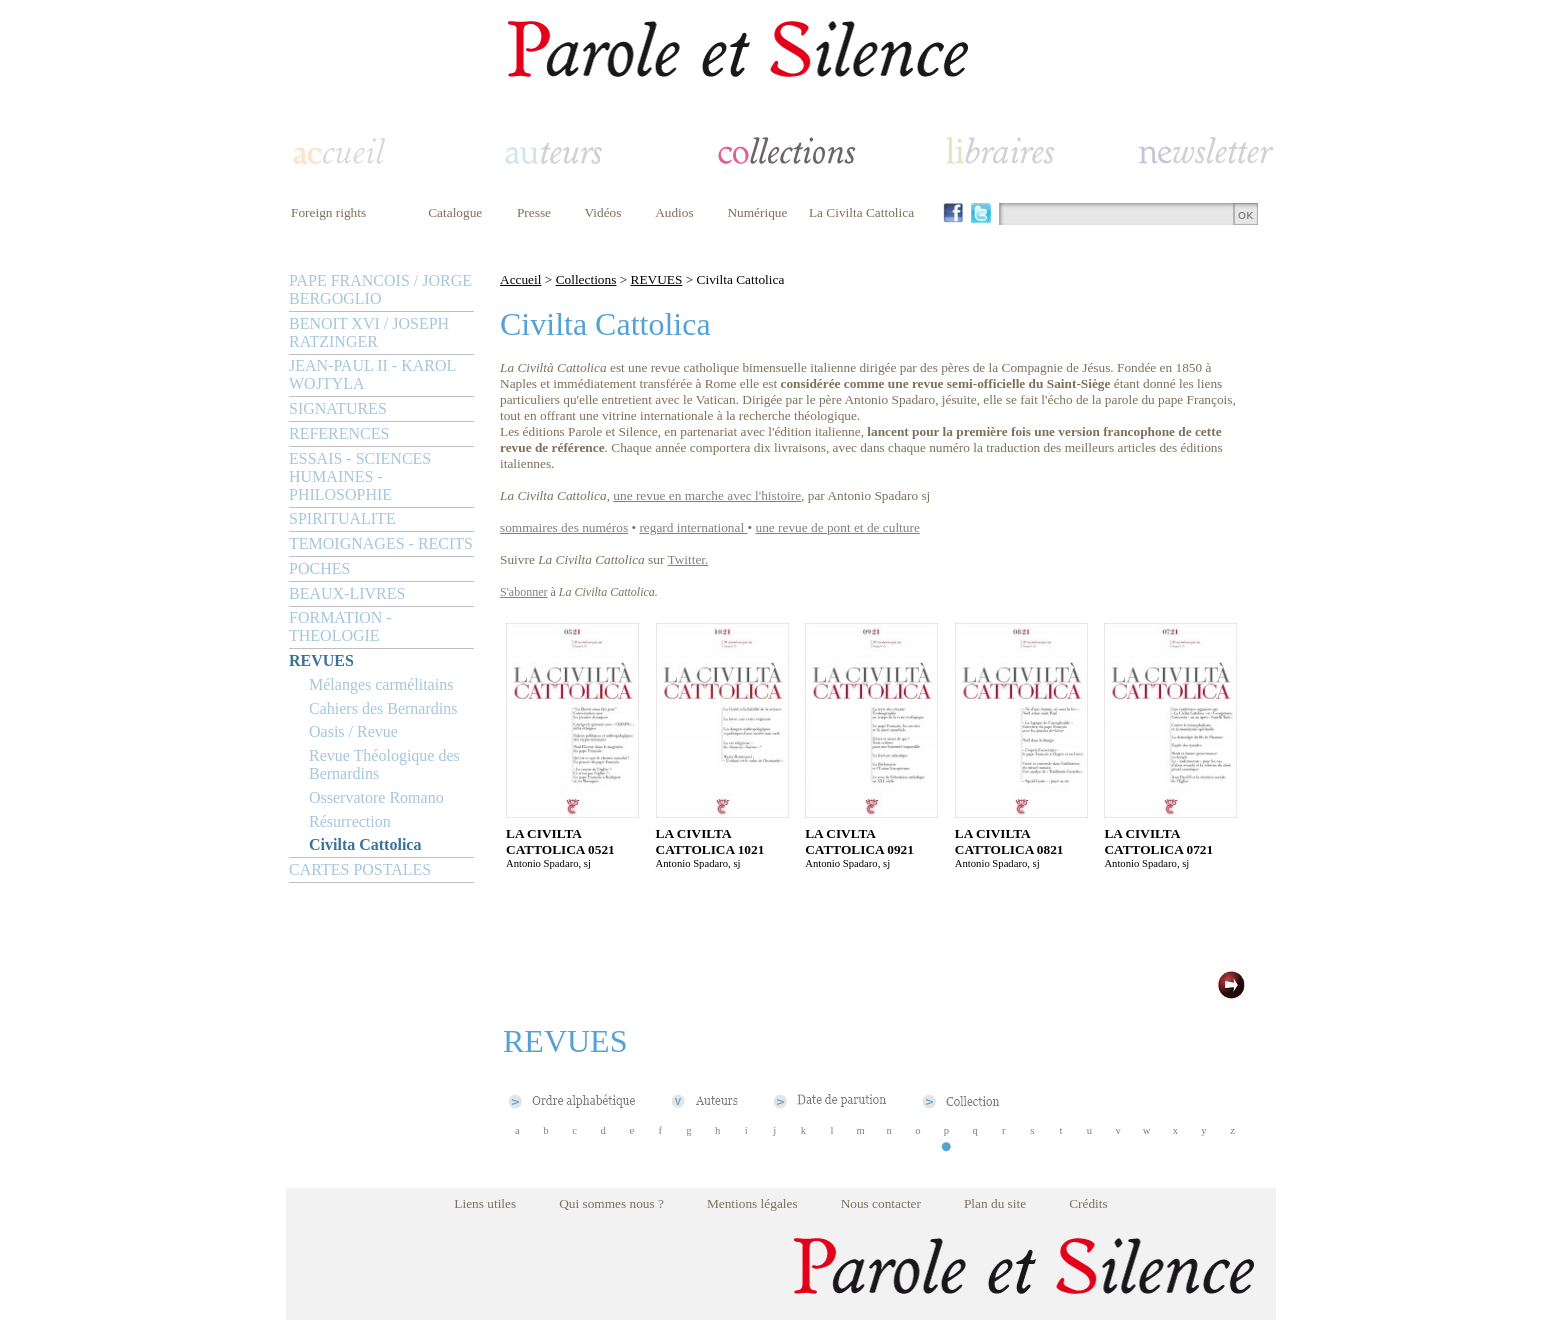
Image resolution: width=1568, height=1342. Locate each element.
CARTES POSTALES (360, 869)
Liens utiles (485, 1203)
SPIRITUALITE (342, 518)
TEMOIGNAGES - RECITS (381, 543)
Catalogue (455, 212)
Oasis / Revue (353, 731)
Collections (586, 279)
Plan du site (995, 1203)
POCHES (319, 568)
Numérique (757, 212)
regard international (691, 527)
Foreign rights (328, 212)
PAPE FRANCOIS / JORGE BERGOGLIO (380, 289)
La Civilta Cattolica (861, 212)
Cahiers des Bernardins (383, 708)
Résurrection (350, 821)
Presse (534, 212)
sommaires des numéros (564, 527)
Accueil (520, 279)
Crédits (1088, 1203)
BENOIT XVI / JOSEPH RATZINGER (369, 332)
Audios (674, 212)
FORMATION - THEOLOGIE (340, 626)
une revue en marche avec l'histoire (707, 495)
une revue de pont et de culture (838, 527)
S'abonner (523, 592)
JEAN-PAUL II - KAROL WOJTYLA (372, 374)
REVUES (321, 660)
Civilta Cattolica (365, 844)
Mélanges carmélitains (381, 684)
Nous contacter (881, 1203)
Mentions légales (752, 1203)
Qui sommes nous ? (611, 1203)
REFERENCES (339, 433)
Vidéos (603, 212)
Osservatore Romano (376, 797)
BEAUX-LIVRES (347, 593)
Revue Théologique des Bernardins (384, 764)
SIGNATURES (338, 408)
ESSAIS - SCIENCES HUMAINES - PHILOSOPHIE (360, 476)
